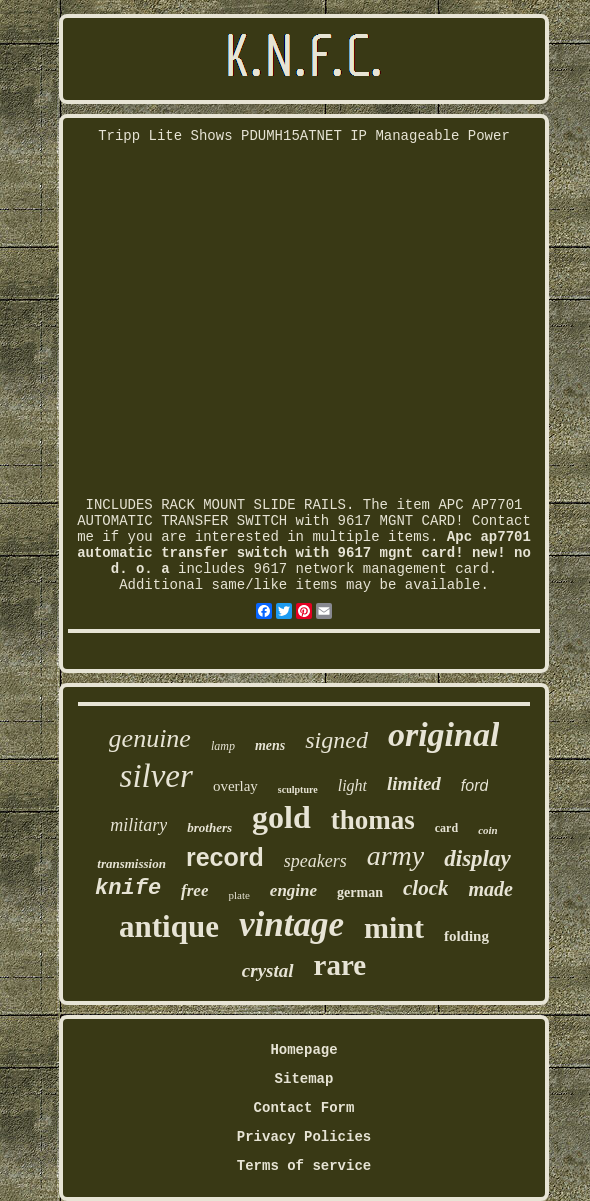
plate (238, 895)
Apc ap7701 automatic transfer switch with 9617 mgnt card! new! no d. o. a (304, 553)
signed (336, 740)
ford (475, 785)
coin (488, 830)
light (352, 785)
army (396, 855)
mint (394, 927)
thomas (373, 820)
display (477, 858)
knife (128, 888)
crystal (268, 970)
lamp (223, 746)
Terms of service (304, 1166)
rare (340, 965)
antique (169, 926)
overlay (235, 786)
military (138, 825)
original (443, 734)
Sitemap (304, 1079)
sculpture (298, 789)
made (490, 889)
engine (293, 890)
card (446, 828)
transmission (131, 863)
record (225, 857)
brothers (209, 827)
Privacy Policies (304, 1137)
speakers (315, 861)
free (194, 890)
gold (281, 817)
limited (414, 783)
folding (466, 936)
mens (270, 745)
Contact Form (304, 1108)
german (360, 892)
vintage (291, 924)
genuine (150, 738)
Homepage (303, 1050)
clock (425, 888)
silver (156, 776)
